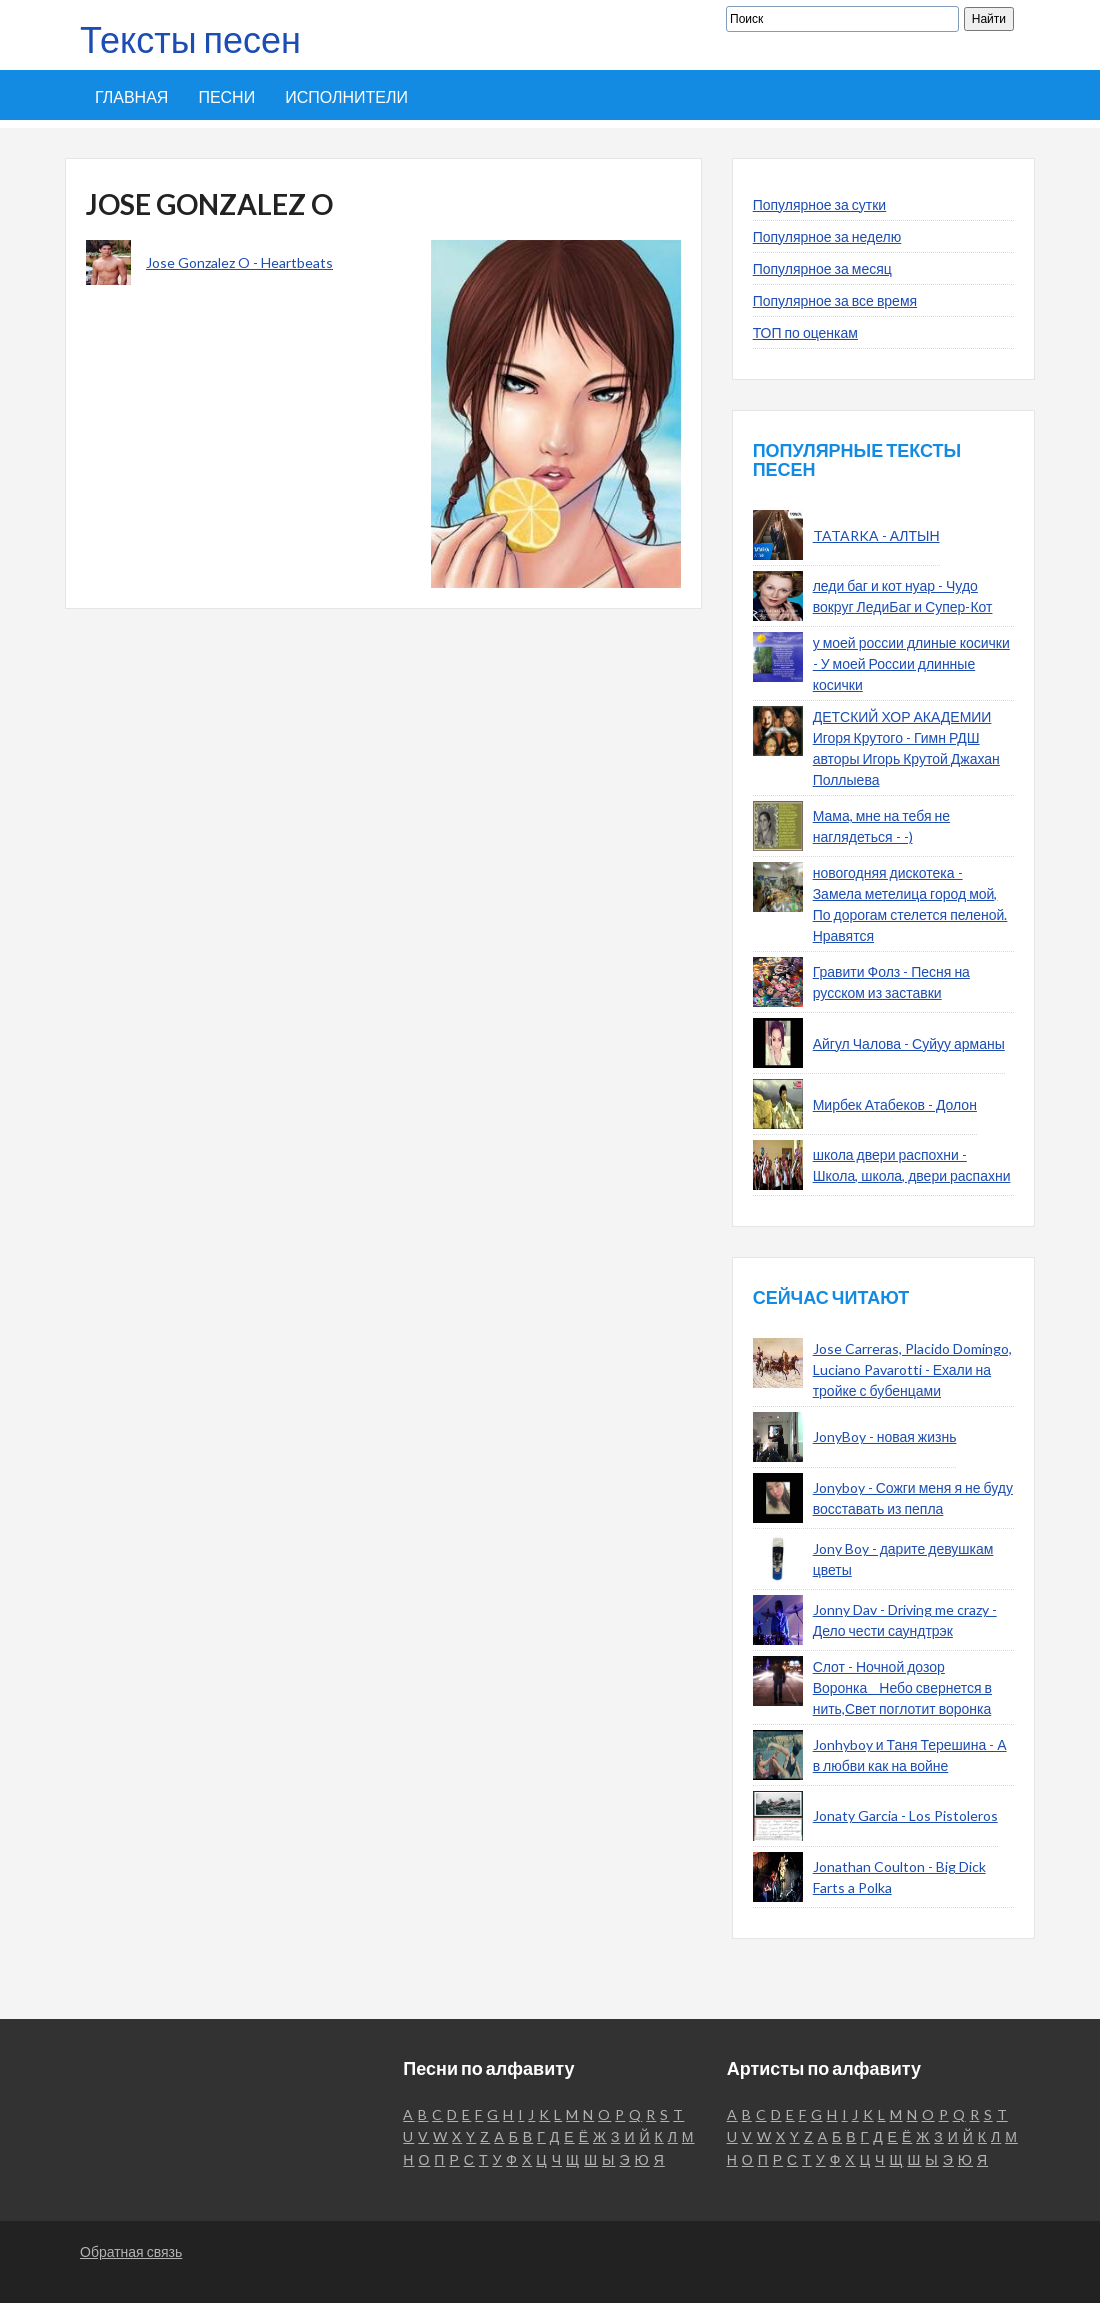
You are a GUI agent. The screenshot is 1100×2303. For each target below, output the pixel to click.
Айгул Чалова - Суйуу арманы (909, 1043)
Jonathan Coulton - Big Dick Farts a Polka (899, 1877)
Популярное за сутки (820, 204)
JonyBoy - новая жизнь (885, 1436)
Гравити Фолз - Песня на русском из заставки (891, 982)
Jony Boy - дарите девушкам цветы (903, 1559)
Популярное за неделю (827, 236)
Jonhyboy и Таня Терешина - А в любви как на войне (910, 1755)
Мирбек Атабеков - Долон (895, 1104)
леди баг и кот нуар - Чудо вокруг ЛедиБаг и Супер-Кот (903, 596)
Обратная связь (131, 2251)
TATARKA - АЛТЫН (876, 535)
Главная (131, 96)
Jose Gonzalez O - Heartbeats (239, 262)
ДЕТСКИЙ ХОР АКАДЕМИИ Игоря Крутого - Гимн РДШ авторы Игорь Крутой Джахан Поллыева (906, 748)
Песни (226, 96)
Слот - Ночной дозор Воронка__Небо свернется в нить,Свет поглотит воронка (902, 1687)
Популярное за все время (835, 300)
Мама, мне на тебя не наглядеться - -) (881, 826)
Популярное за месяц (822, 268)
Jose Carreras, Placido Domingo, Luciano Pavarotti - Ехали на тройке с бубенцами (912, 1369)
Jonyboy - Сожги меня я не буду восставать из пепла (913, 1498)
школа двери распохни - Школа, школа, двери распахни (912, 1165)
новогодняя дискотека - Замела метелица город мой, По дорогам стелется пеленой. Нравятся (910, 904)
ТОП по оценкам (805, 332)
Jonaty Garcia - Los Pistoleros (905, 1815)
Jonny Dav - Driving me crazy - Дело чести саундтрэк (905, 1620)
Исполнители (346, 96)
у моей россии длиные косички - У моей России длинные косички (911, 663)
